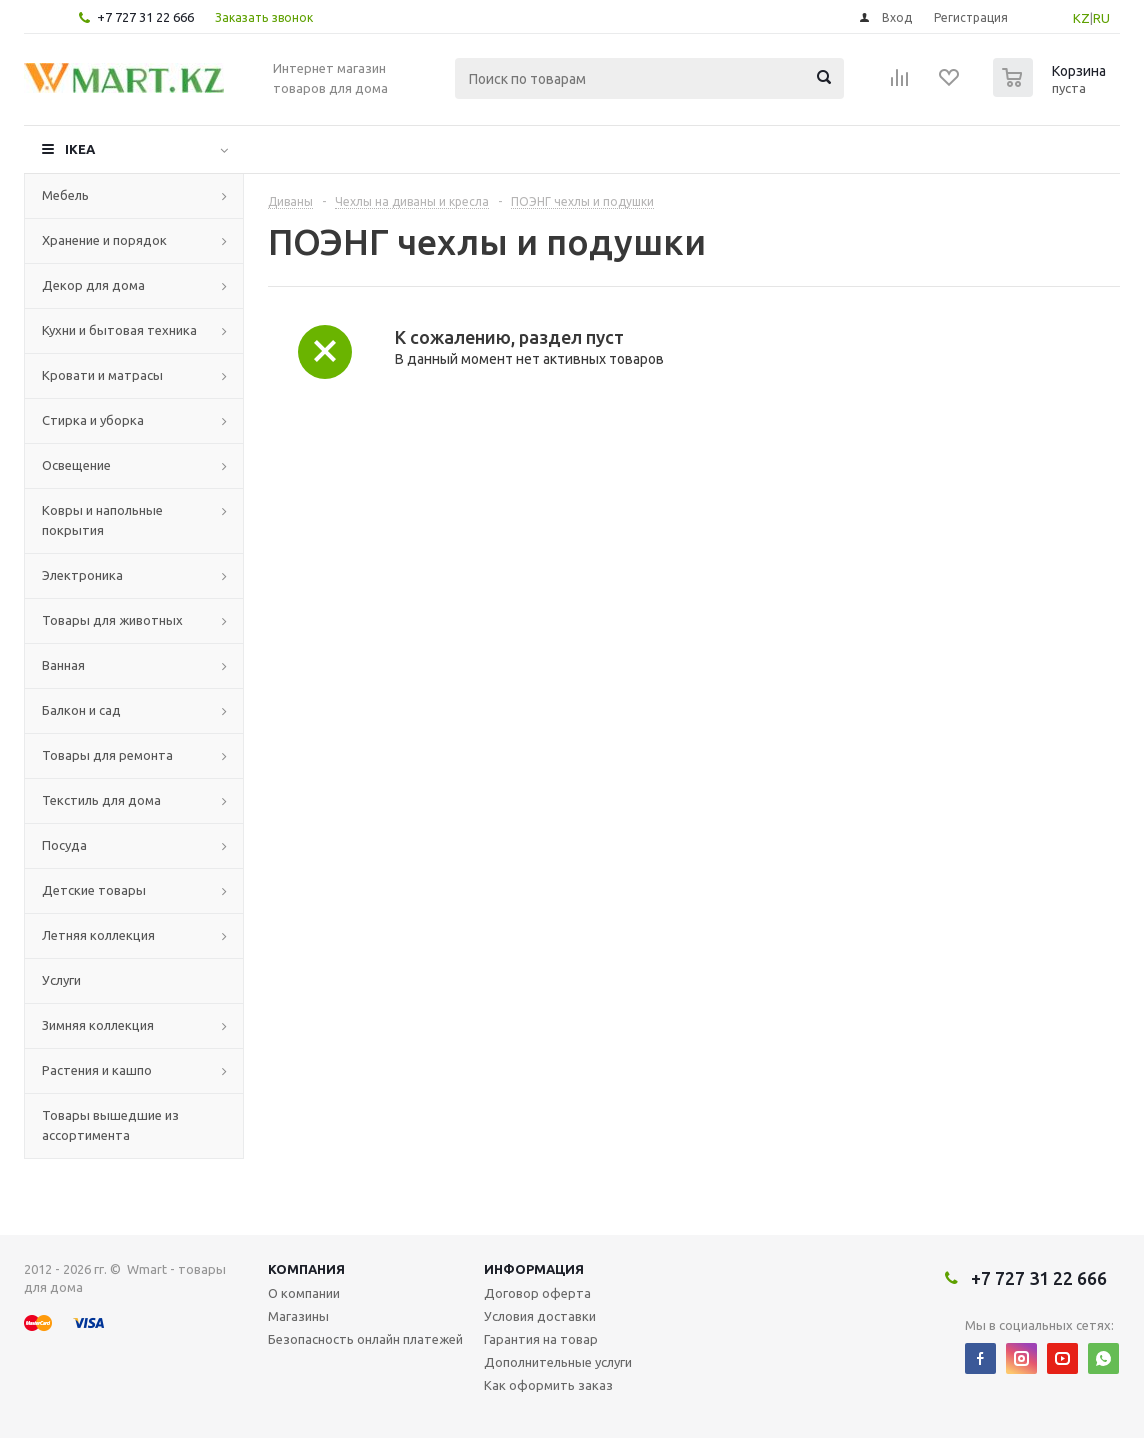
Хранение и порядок (104, 240)
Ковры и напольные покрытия (102, 520)
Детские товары (94, 890)
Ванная (63, 665)
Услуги (61, 980)
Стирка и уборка (93, 420)
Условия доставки (540, 1316)
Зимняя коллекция (98, 1025)
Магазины (298, 1316)
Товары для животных (112, 620)
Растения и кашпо (97, 1070)
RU (1101, 18)
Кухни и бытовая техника (119, 330)
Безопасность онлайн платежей (365, 1339)
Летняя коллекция (98, 935)
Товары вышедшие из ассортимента (110, 1125)
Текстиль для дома (101, 800)
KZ (1081, 18)
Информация (534, 1269)
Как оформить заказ (548, 1385)
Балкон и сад (81, 710)
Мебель (65, 195)
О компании (304, 1293)
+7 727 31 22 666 (145, 17)
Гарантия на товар (541, 1339)
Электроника (82, 575)
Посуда (64, 845)
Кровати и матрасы (102, 375)
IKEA (80, 149)
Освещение (76, 465)
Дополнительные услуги (558, 1362)
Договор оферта (537, 1293)
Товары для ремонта (107, 755)
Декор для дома (93, 285)
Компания (306, 1269)
